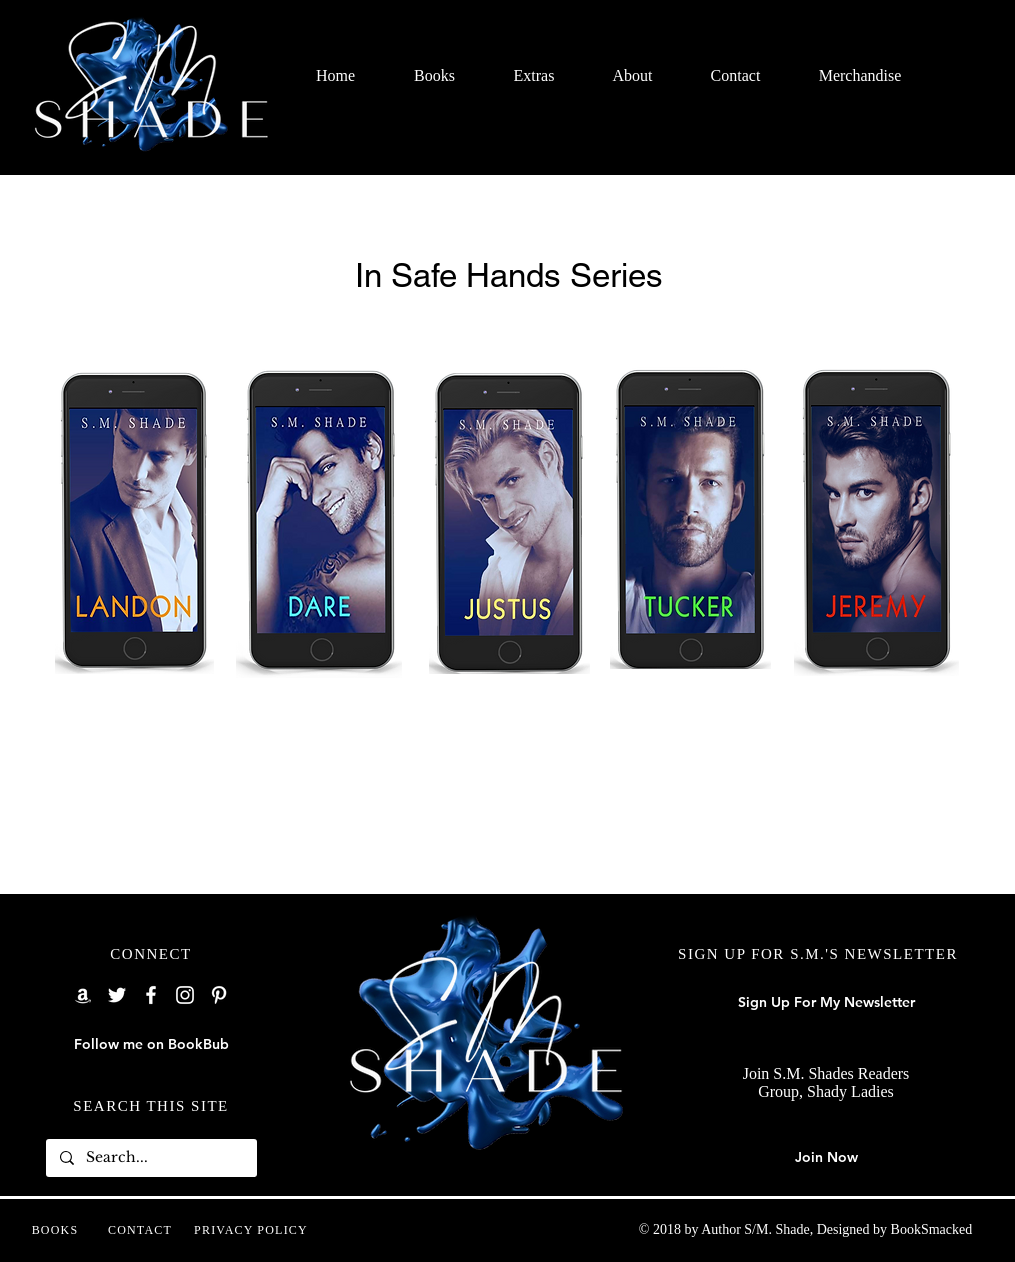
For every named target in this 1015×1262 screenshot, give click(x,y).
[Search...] (150, 1158)
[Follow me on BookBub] (151, 1045)
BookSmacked (932, 1229)
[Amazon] (83, 995)
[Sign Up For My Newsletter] (826, 1003)
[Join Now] (826, 1158)
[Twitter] (117, 995)
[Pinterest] (219, 995)
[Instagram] (185, 995)
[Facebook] (151, 995)
